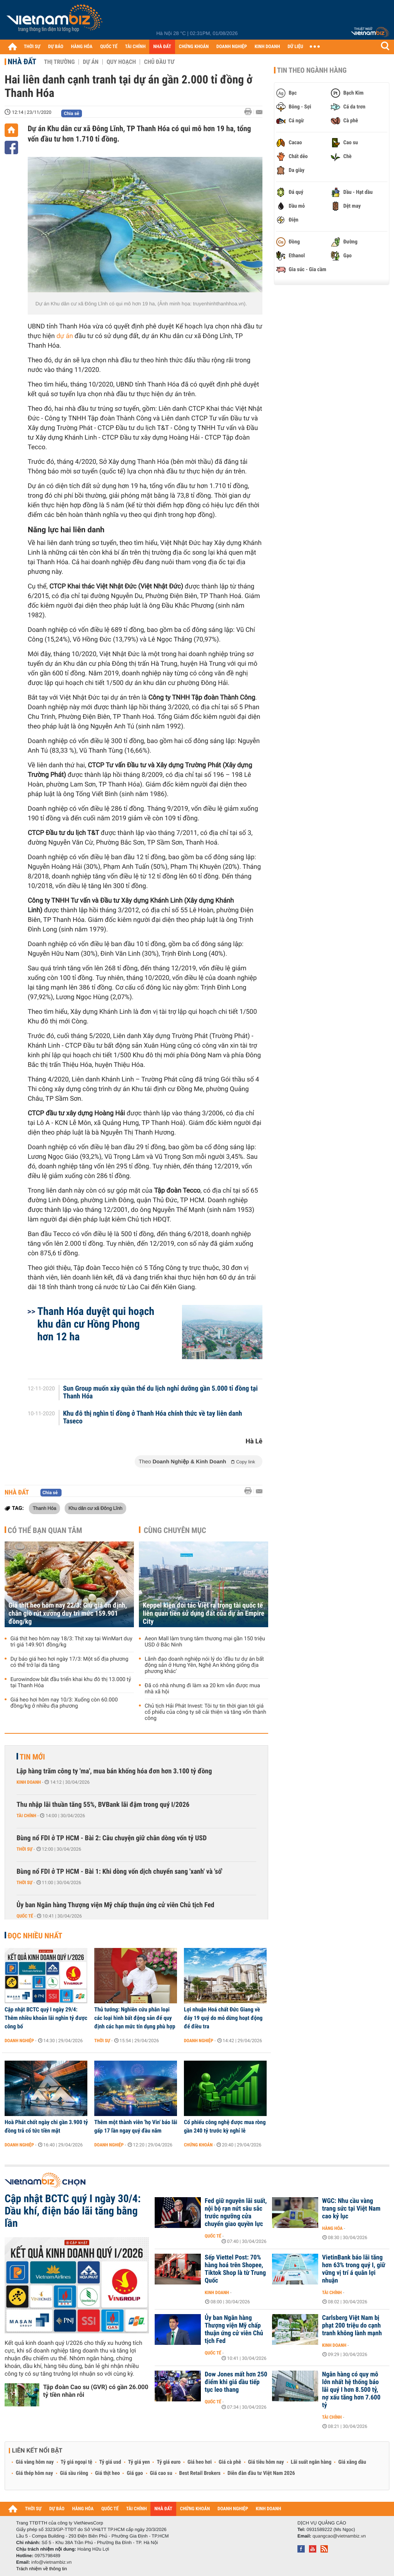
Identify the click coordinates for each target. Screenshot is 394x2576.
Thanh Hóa (44, 1508)
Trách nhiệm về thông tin (41, 2568)
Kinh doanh (29, 1782)
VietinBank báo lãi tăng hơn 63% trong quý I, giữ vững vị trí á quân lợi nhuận (353, 2269)
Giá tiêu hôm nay (266, 2462)
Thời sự (24, 1849)
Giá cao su (161, 2473)
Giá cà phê (230, 2462)
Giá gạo (135, 2473)
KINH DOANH (267, 47)
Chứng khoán (198, 2145)
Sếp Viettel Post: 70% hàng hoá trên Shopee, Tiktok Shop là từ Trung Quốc (235, 2269)
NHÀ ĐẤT (162, 47)
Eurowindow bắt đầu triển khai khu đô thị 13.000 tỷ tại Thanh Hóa (70, 1682)
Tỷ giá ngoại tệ (76, 2462)
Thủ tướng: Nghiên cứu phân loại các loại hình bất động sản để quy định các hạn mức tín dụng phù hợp (134, 2018)
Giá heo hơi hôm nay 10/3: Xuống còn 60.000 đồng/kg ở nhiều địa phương (64, 1703)
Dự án (90, 61)
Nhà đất (22, 61)
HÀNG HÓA (82, 47)
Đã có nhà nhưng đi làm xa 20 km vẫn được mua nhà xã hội (202, 1689)
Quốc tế (25, 1916)
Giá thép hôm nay (34, 2473)
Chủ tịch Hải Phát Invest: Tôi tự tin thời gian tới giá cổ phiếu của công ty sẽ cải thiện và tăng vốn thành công (205, 1712)
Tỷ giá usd (110, 2462)
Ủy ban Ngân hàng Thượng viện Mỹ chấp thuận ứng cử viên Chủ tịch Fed (115, 1905)
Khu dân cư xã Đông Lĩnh (95, 1508)
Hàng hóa (332, 2228)
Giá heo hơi (199, 2462)
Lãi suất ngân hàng (311, 2462)
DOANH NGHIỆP (231, 47)
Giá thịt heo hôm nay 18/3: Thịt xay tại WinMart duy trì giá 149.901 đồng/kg (71, 1642)
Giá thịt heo (107, 2473)
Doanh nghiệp (19, 2040)
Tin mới (32, 1756)
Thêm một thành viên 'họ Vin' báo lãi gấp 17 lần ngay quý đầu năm (135, 2126)
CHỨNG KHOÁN (194, 47)
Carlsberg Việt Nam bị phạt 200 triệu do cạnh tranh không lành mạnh (352, 2325)
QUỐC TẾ (108, 47)
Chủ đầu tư (159, 61)
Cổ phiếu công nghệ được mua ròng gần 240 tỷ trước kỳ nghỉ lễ (225, 2126)
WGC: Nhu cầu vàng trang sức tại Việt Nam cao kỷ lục (351, 2208)
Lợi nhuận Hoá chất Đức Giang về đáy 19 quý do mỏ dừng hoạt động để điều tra (223, 2018)
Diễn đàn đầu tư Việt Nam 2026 (261, 2473)
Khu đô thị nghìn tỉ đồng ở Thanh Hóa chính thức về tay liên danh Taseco (152, 1417)
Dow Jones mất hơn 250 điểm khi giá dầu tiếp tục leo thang (236, 2382)
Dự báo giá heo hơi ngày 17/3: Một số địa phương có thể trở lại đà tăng (69, 1662)
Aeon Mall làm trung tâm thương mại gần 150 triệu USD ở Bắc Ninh (205, 1642)
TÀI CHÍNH (135, 47)
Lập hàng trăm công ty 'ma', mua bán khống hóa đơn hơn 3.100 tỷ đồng (114, 1771)
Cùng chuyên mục (175, 1530)
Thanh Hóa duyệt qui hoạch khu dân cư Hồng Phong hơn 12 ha (95, 1324)
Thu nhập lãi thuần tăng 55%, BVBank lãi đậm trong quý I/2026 (103, 1805)
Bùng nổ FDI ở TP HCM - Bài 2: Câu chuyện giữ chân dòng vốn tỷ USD (112, 1838)
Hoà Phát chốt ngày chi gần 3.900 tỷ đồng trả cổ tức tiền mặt (46, 2126)
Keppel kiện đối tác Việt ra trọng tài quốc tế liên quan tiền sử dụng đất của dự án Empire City (203, 1613)
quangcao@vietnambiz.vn (339, 2536)
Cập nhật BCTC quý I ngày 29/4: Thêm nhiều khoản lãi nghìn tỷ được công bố (46, 2018)
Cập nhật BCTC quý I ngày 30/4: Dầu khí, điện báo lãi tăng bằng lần (73, 2211)
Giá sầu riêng (74, 2473)
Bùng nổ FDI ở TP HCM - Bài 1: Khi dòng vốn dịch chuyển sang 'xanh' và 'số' (119, 1872)
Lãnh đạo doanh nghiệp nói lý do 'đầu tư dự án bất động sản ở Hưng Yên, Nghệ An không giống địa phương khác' (204, 1665)
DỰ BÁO (55, 47)
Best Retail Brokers (200, 2473)
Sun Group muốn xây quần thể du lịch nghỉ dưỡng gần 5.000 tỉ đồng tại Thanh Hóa (160, 1392)
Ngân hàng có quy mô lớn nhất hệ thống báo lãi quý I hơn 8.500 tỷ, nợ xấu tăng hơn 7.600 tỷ (351, 2390)
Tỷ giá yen (139, 2462)
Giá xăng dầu (352, 2462)
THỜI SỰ (32, 47)
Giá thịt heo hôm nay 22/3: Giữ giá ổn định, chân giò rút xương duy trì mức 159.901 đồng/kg (67, 1613)
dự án (66, 336)
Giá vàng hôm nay (35, 2462)
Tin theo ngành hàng (312, 70)
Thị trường (59, 61)
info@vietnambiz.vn (51, 2562)
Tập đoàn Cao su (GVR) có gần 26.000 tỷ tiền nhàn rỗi (95, 2390)
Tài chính (26, 1815)
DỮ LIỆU (295, 47)
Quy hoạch (121, 61)
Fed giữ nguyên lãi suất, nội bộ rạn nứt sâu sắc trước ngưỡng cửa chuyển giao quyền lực (236, 2212)
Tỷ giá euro (168, 2462)
